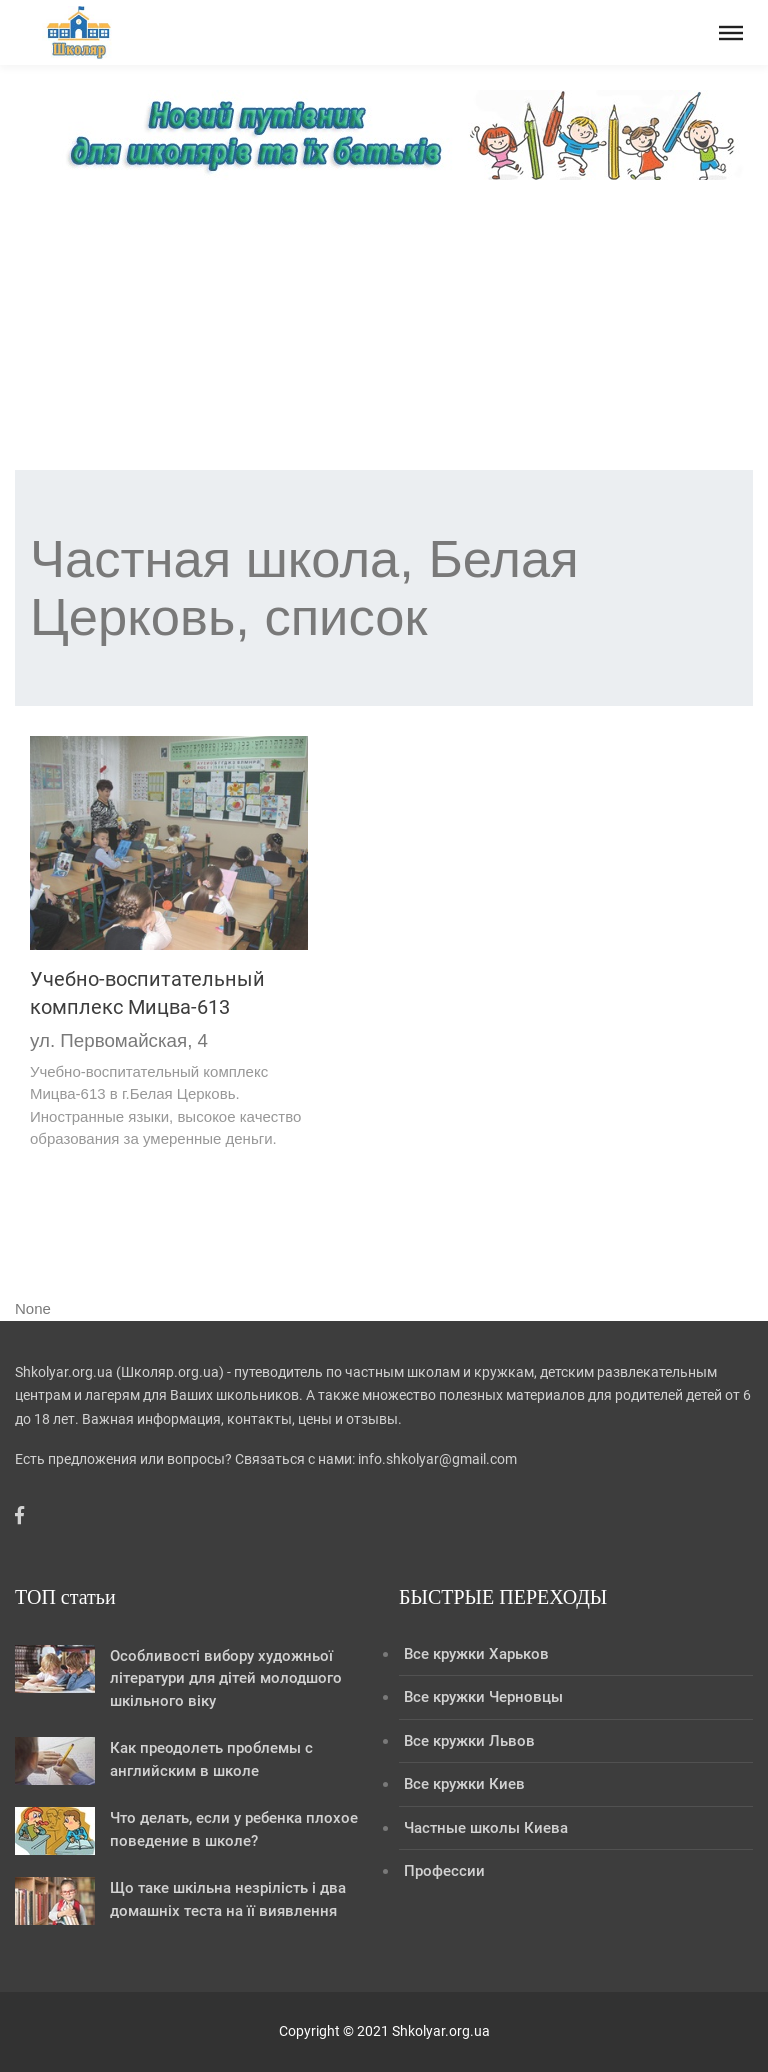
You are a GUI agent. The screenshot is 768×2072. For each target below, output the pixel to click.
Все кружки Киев (464, 1784)
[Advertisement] (384, 330)
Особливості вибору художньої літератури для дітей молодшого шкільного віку (226, 1678)
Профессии (444, 1871)
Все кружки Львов (469, 1741)
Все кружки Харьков (476, 1654)
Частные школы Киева (486, 1828)
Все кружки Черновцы (483, 1697)
